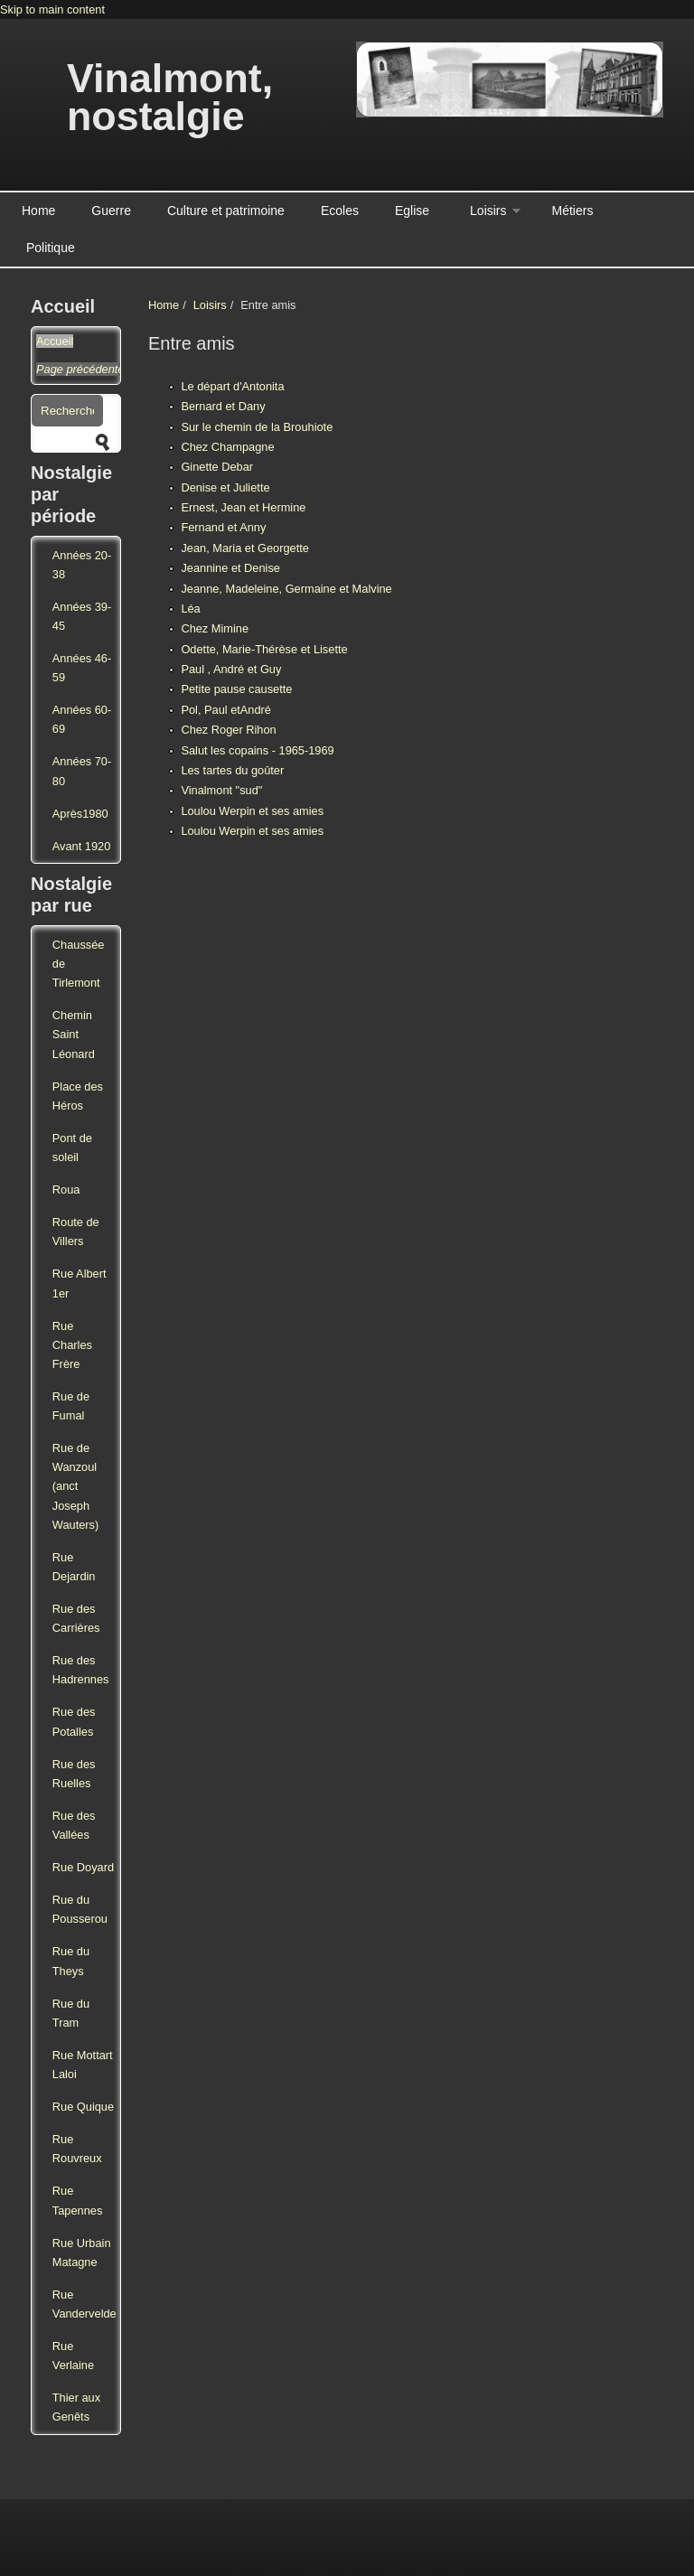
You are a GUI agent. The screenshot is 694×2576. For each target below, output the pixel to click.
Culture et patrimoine (226, 210)
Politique (50, 247)
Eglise (412, 210)
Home (38, 210)
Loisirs (488, 210)
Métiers (573, 210)
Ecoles (340, 210)
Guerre (111, 210)
